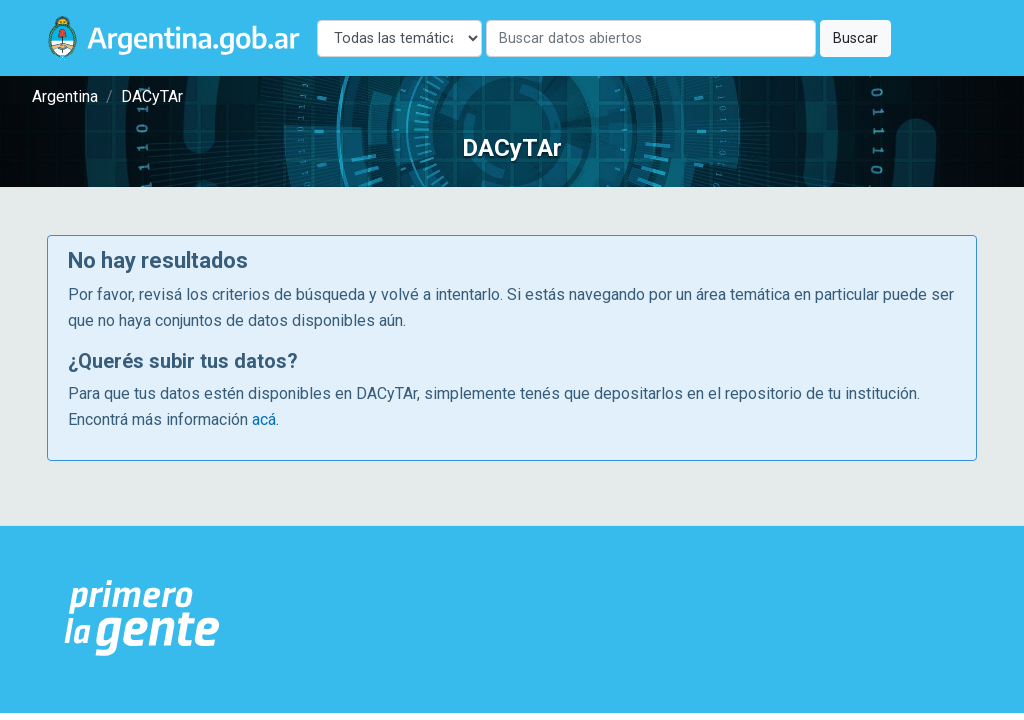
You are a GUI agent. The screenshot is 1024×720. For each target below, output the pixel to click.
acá (264, 419)
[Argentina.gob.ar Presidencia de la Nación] (142, 619)
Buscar (855, 38)
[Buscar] (651, 38)
